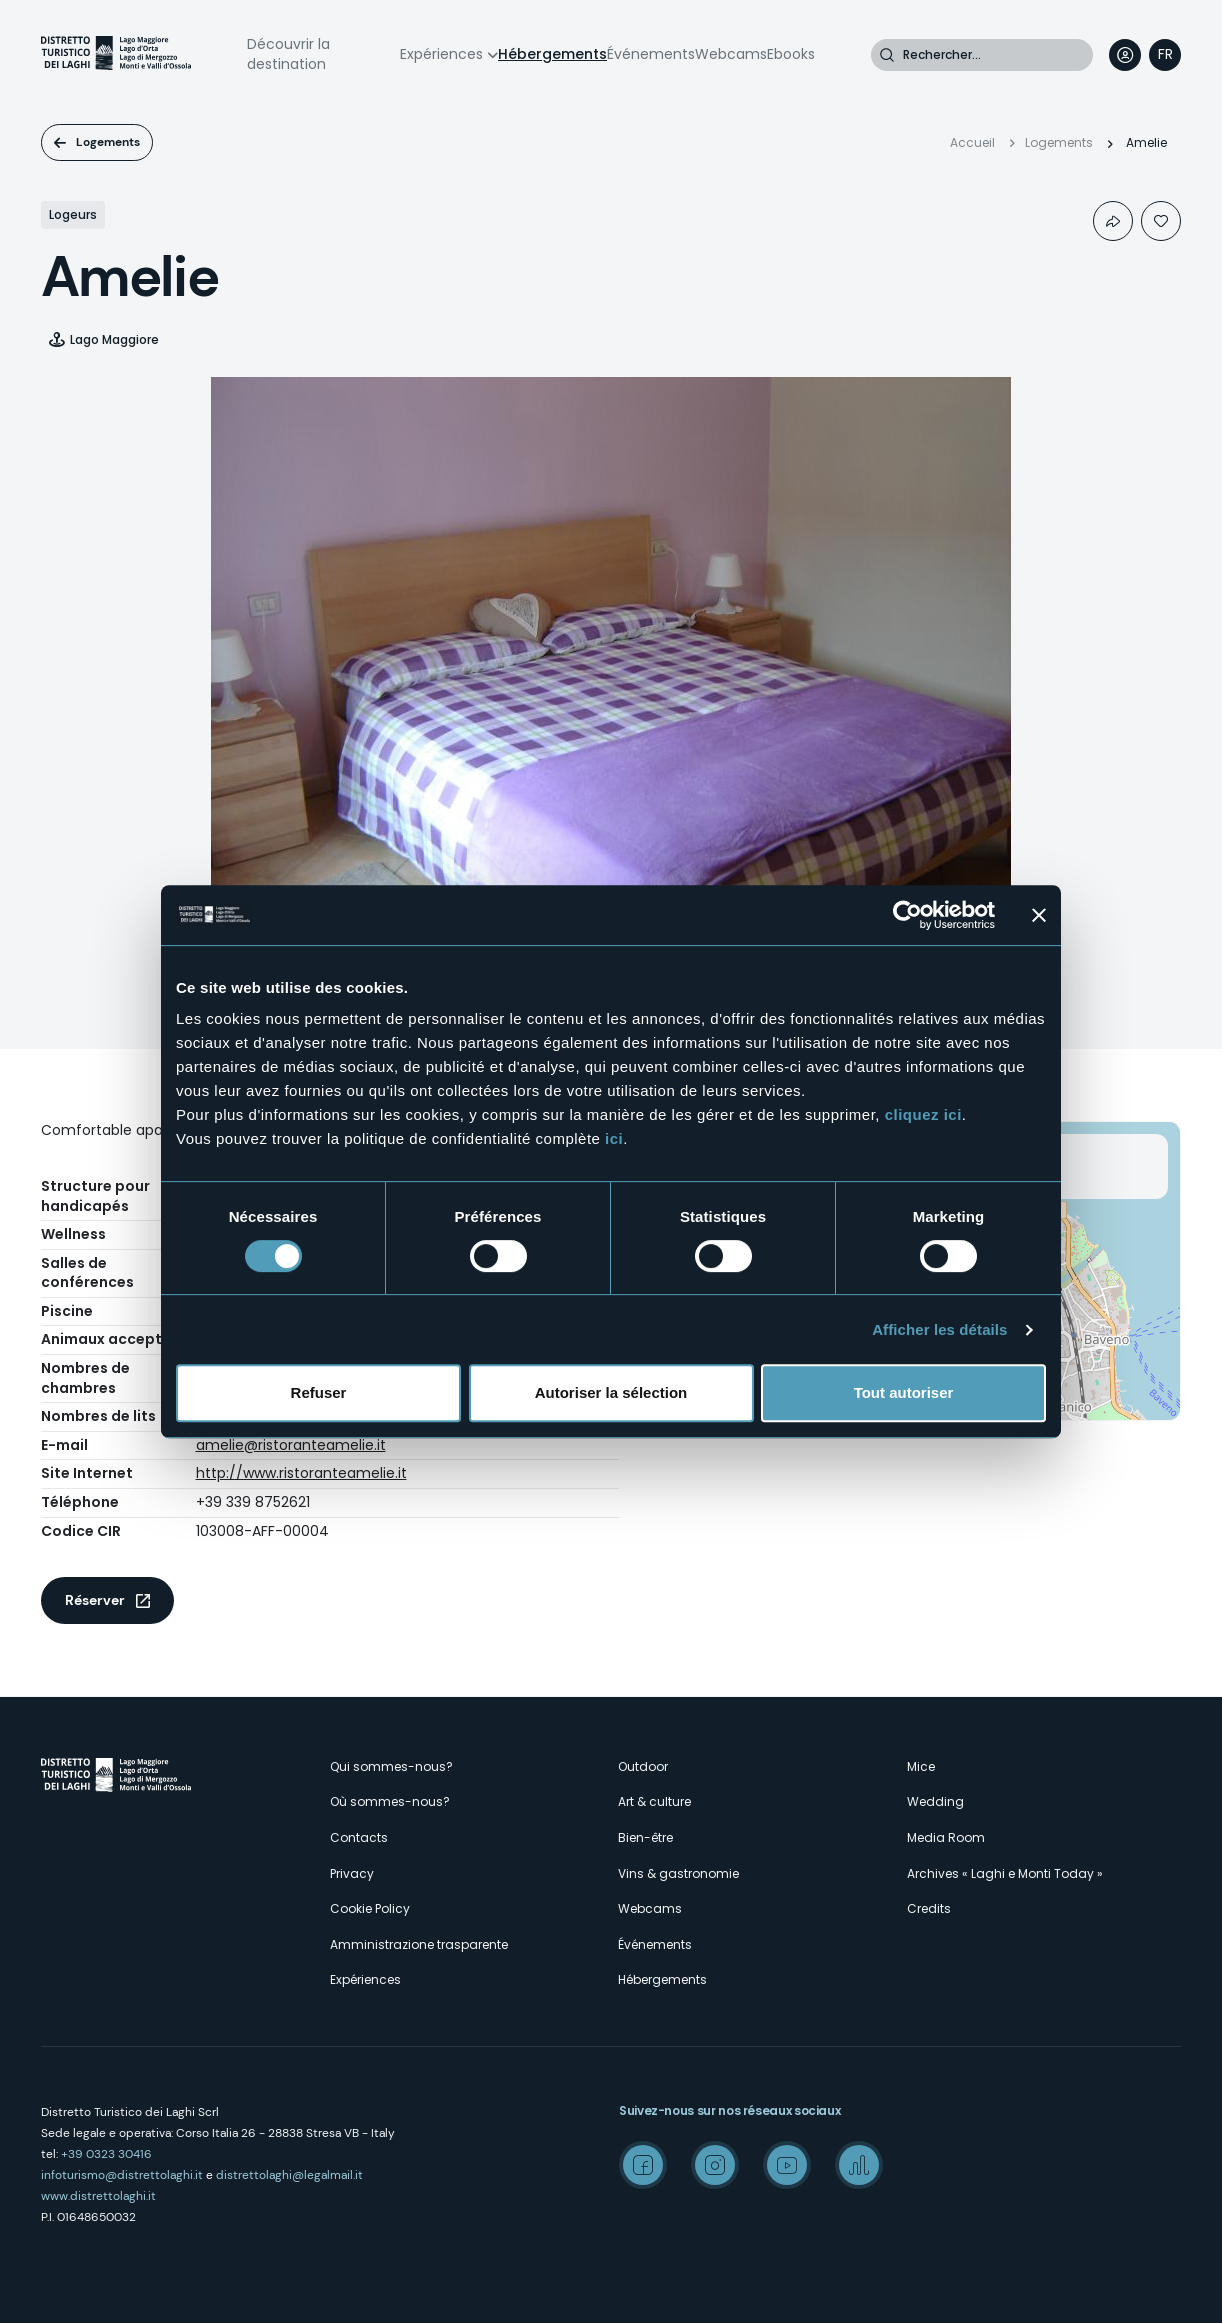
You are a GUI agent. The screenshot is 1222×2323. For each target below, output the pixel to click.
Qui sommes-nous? (391, 1766)
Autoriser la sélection (611, 1392)
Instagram (715, 2165)
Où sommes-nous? (390, 1801)
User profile (1125, 55)
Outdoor (643, 1766)
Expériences (441, 54)
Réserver (95, 1600)
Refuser (319, 1392)
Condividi (1113, 221)
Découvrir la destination (288, 54)
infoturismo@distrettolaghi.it (122, 2175)
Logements (108, 142)
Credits (929, 1908)
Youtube (787, 2165)
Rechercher (887, 55)
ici (614, 1138)
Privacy (352, 1873)
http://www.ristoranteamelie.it (301, 1473)
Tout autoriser (904, 1392)
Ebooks (791, 54)
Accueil (972, 142)
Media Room (946, 1837)
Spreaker (859, 2165)
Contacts (359, 1837)
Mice (921, 1766)
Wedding (935, 1801)
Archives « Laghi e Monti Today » (1005, 1873)
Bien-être (645, 1837)
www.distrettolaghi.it (98, 2196)
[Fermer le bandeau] (1039, 915)
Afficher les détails (939, 1329)
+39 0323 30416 (106, 2154)
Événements (651, 54)
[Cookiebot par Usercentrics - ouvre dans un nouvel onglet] (907, 915)
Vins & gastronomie (678, 1873)
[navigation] (1165, 55)
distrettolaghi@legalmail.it (289, 2175)
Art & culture (654, 1801)
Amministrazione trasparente (419, 1944)
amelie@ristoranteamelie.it (291, 1445)
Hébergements (552, 54)
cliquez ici (923, 1114)
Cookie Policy (370, 1908)
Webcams (731, 54)
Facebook (643, 2165)
